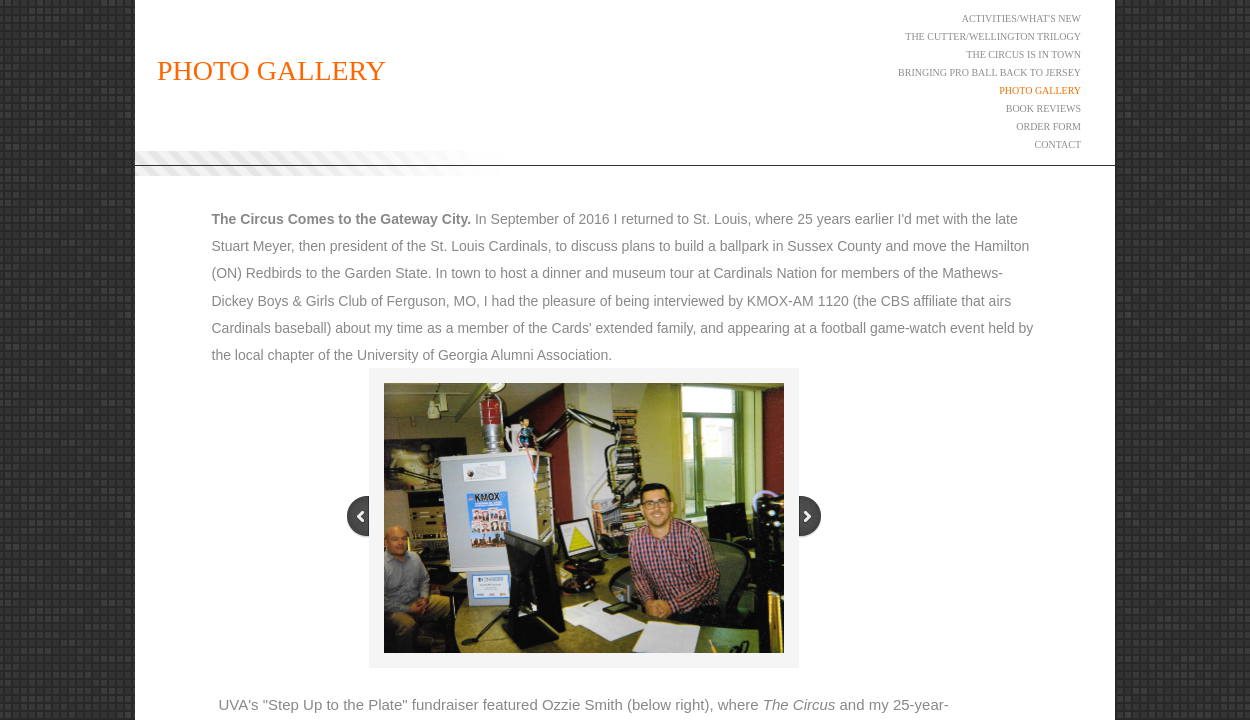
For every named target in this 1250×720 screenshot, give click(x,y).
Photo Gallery (1040, 90)
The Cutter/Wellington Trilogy (993, 36)
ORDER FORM (1048, 126)
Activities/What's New (1021, 18)
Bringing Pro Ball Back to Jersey (989, 72)
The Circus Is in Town (1023, 54)
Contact (1058, 144)
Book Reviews (1043, 108)
